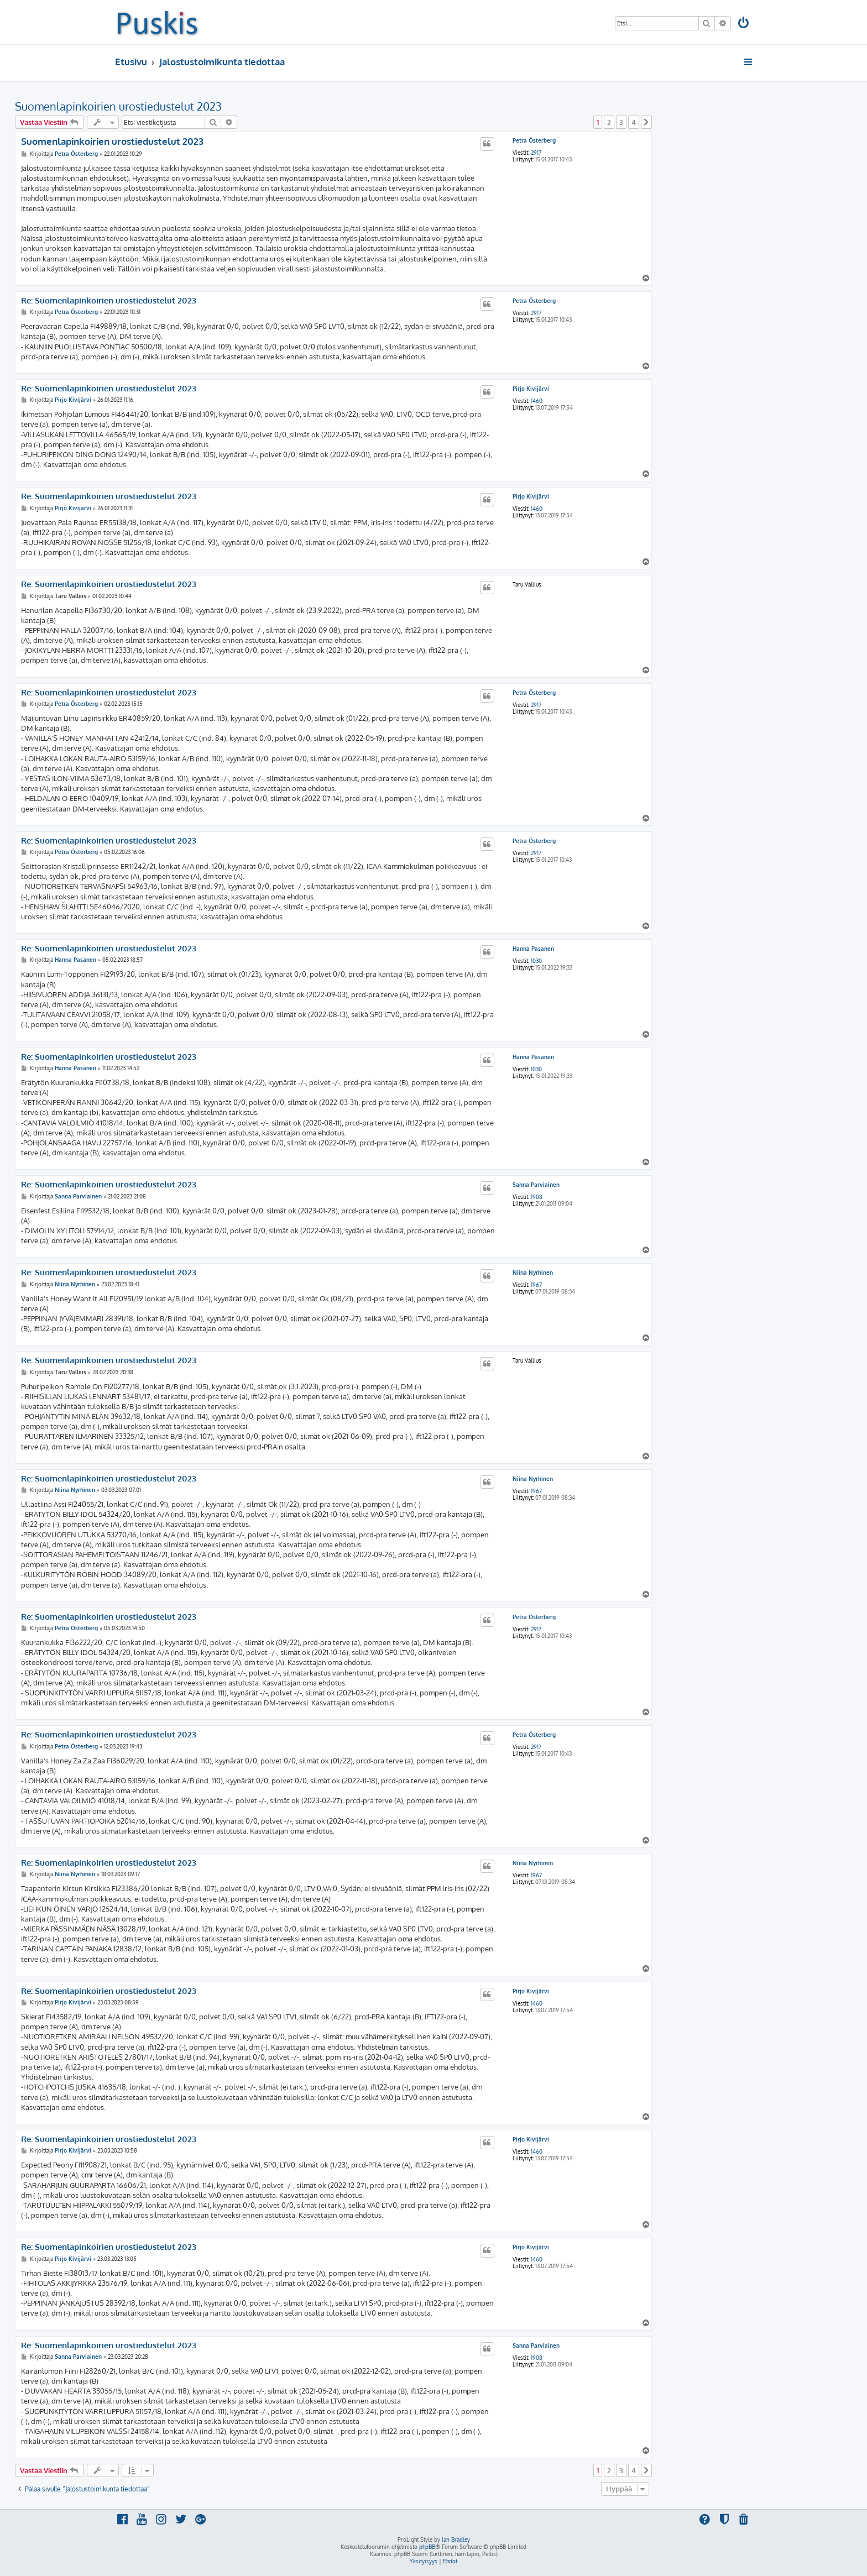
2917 (536, 152)
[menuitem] (744, 24)
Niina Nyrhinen (533, 1272)
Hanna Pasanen (533, 948)
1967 (536, 1284)
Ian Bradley (456, 2539)
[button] (646, 122)
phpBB (427, 2546)
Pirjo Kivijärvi (531, 388)
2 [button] (609, 122)
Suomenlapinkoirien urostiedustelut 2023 (118, 106)
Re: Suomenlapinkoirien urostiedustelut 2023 (108, 301)
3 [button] (621, 122)
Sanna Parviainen (536, 1184)
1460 (536, 400)
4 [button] (633, 122)
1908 (536, 1196)
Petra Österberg (534, 140)
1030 (536, 960)
